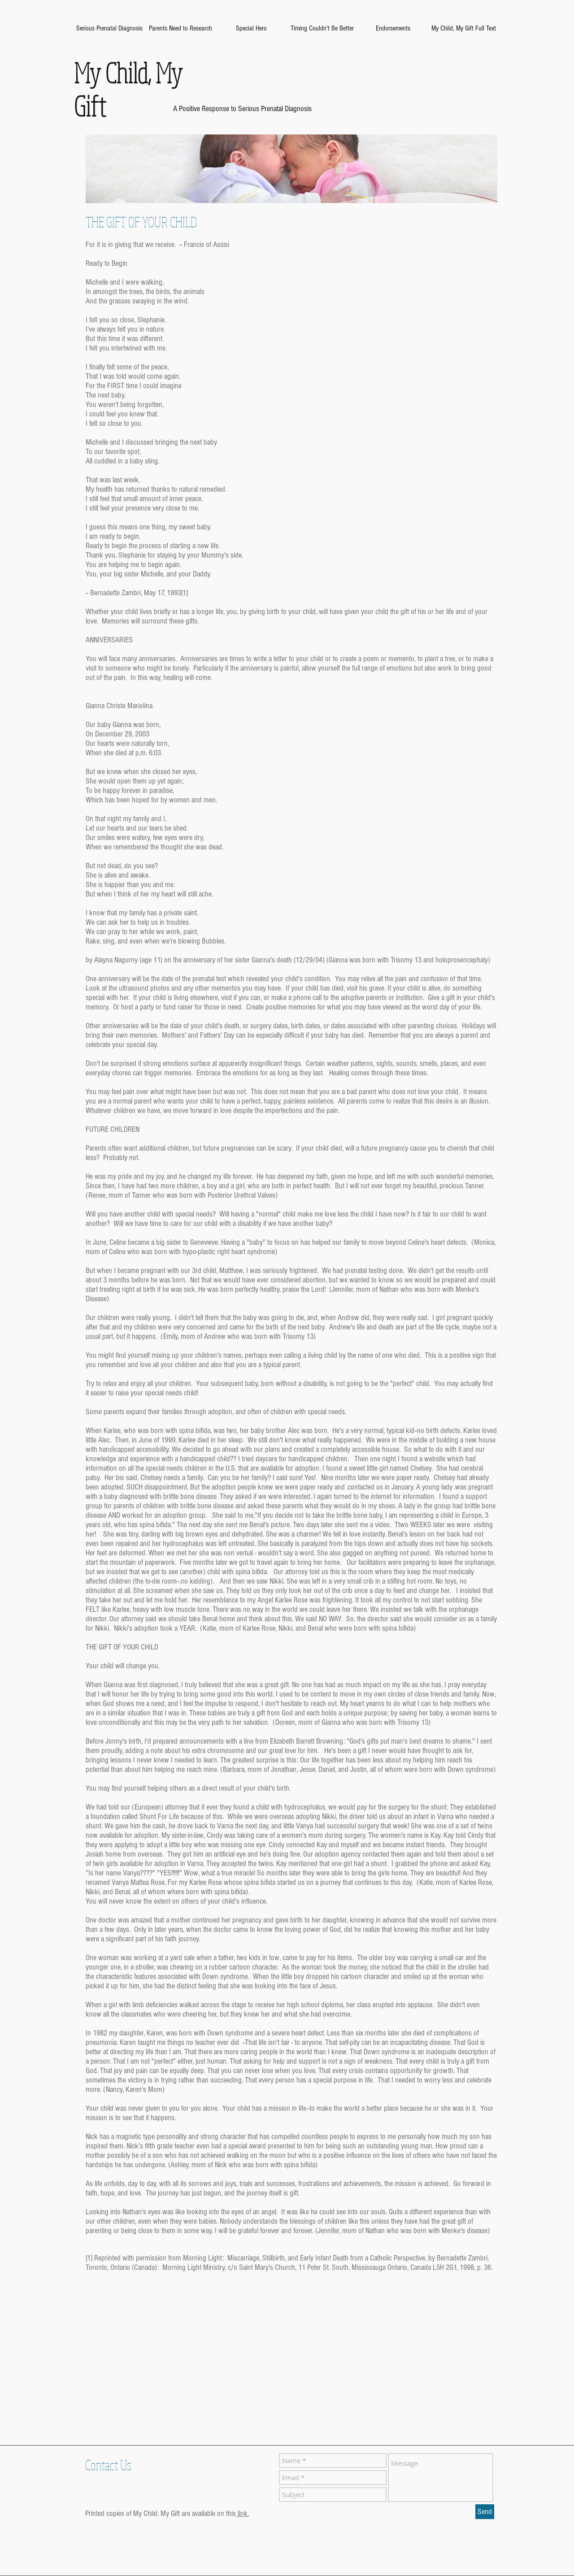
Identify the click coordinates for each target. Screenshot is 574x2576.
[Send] (484, 2511)
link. (242, 2513)
